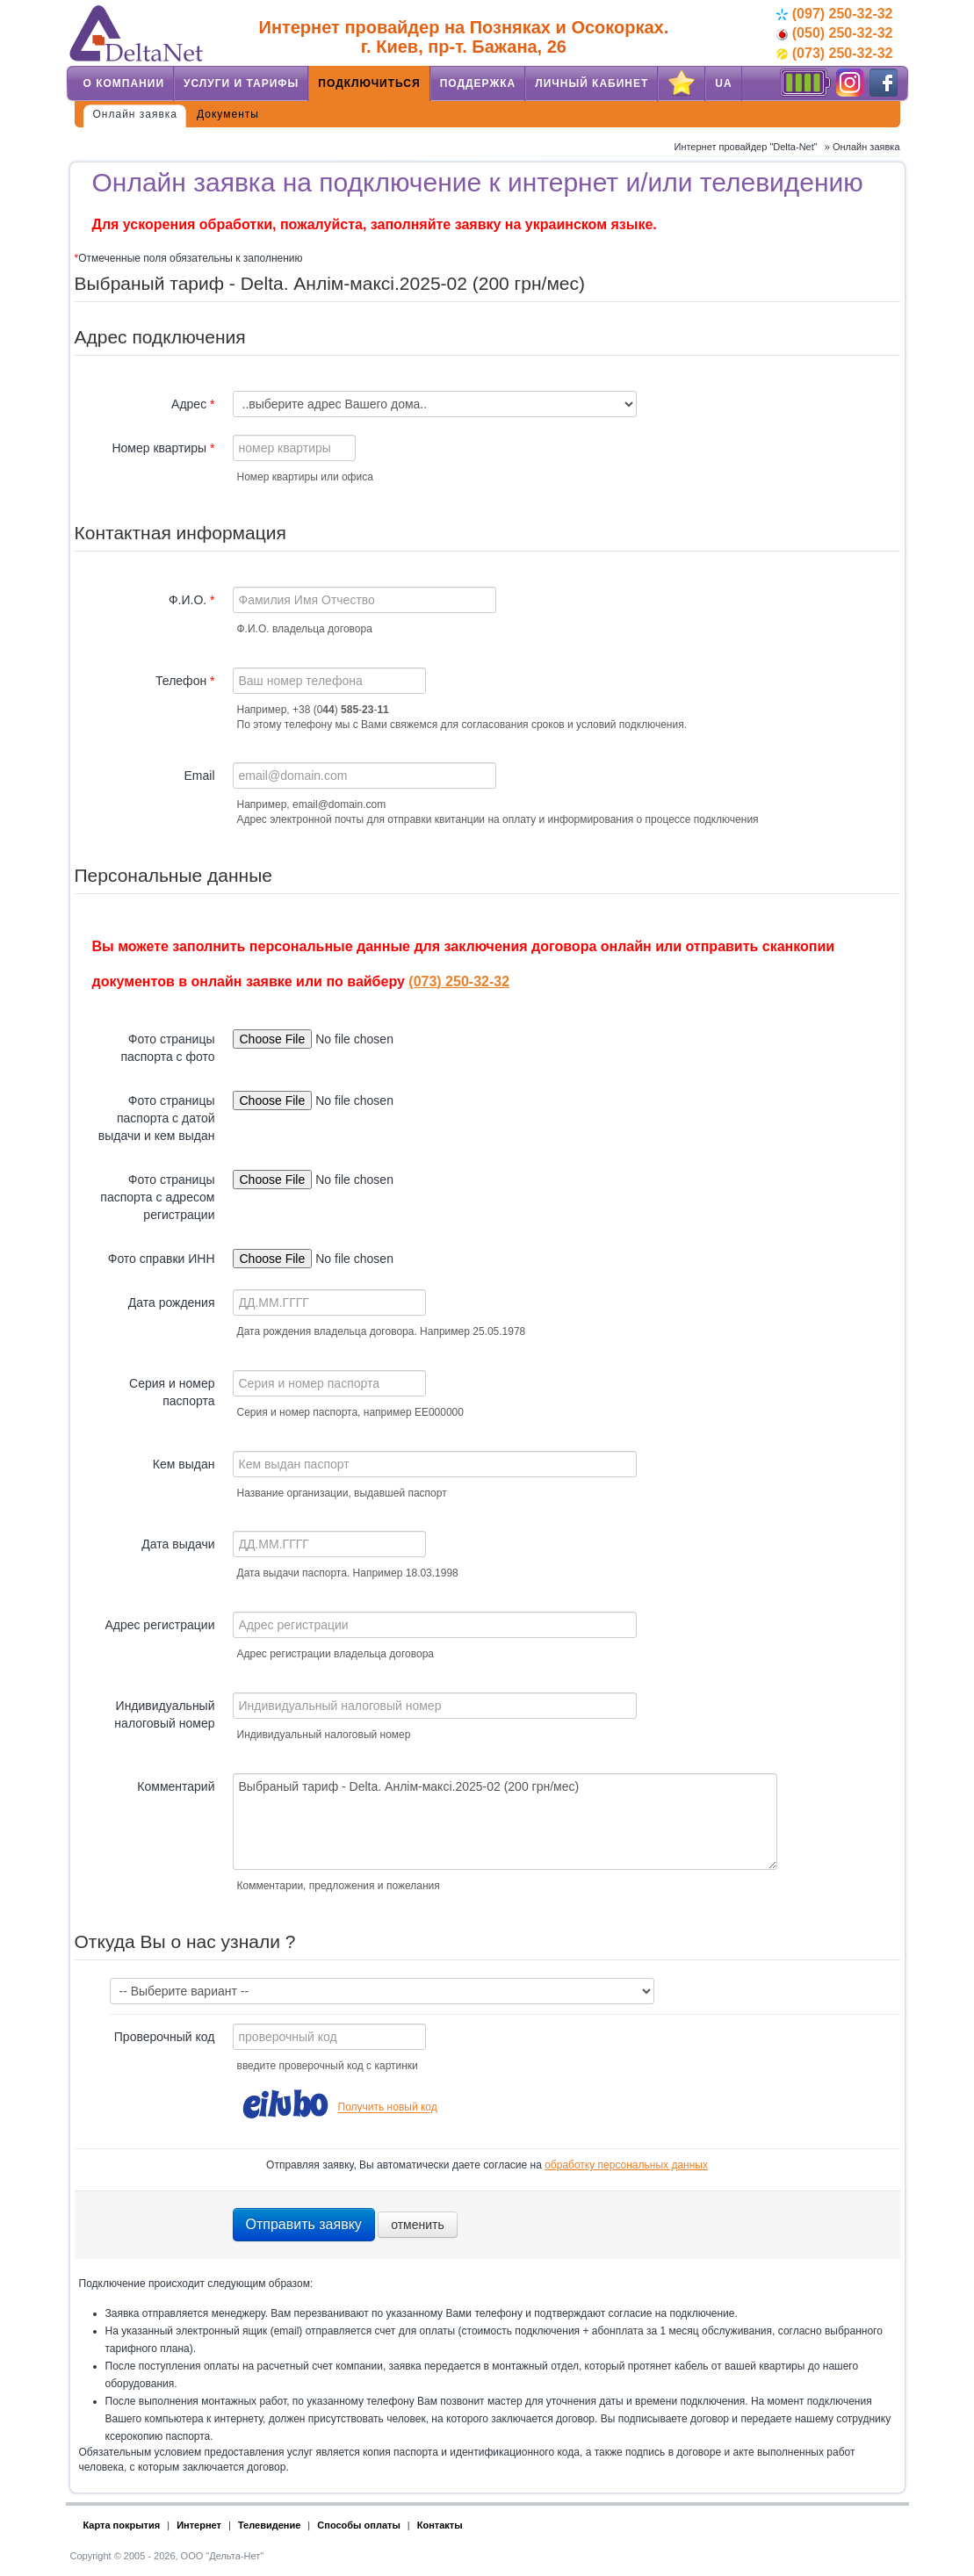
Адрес (192, 404)
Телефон (184, 681)
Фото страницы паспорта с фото (167, 1048)
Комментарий (175, 1786)
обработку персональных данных (626, 2165)
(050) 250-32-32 (834, 32)
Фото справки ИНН (161, 1259)
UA (723, 83)
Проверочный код (164, 2037)
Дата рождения (171, 1302)
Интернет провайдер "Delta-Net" (745, 146)
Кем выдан (184, 1464)
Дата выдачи (177, 1544)
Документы (228, 114)
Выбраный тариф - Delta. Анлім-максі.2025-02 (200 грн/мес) (505, 1821)
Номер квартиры (163, 448)
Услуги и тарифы (241, 83)
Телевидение (269, 2525)
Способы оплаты (358, 2525)
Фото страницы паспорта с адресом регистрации (157, 1197)
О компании (124, 83)
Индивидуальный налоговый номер (164, 1714)
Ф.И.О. (192, 600)
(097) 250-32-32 (834, 13)
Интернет (199, 2525)
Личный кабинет (591, 83)
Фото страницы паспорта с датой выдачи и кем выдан (156, 1118)
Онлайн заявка (135, 114)
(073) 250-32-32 (834, 53)
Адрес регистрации (159, 1625)
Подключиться (369, 83)
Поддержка (478, 83)
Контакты (440, 2525)
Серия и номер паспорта (171, 1392)
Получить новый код (387, 2108)
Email (199, 775)
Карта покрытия (122, 2525)
